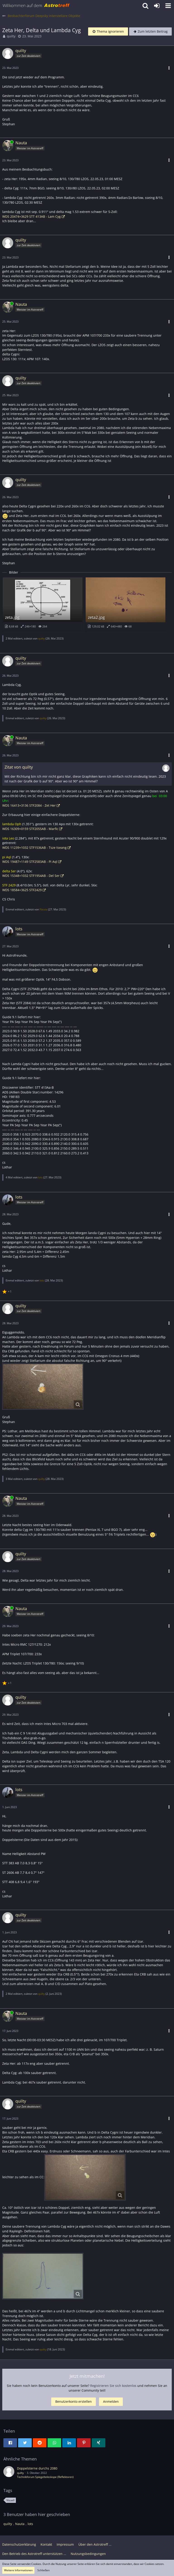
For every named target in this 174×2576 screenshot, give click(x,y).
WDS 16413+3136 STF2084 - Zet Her (29, 805)
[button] (168, 5)
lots (40, 1177)
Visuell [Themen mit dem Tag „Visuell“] (10, 2500)
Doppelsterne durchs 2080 (37, 2468)
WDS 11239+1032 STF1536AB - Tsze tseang (34, 847)
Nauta (43, 909)
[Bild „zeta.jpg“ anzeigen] (42, 604)
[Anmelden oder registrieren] (156, 5)
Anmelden (111, 2401)
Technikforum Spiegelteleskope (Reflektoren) (45, 2477)
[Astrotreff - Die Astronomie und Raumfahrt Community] (36, 5)
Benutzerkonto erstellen (73, 2401)
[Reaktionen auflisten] (7, 1291)
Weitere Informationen (18, 2570)
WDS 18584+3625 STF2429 (22, 890)
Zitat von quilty (19, 767)
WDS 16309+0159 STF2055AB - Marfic (30, 829)
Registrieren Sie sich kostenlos (113, 2385)
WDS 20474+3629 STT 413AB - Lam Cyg (31, 216)
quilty (11, 36)
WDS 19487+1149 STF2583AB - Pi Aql (29, 861)
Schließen (43, 2570)
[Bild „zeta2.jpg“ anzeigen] (125, 604)
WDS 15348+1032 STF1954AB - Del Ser (31, 875)
